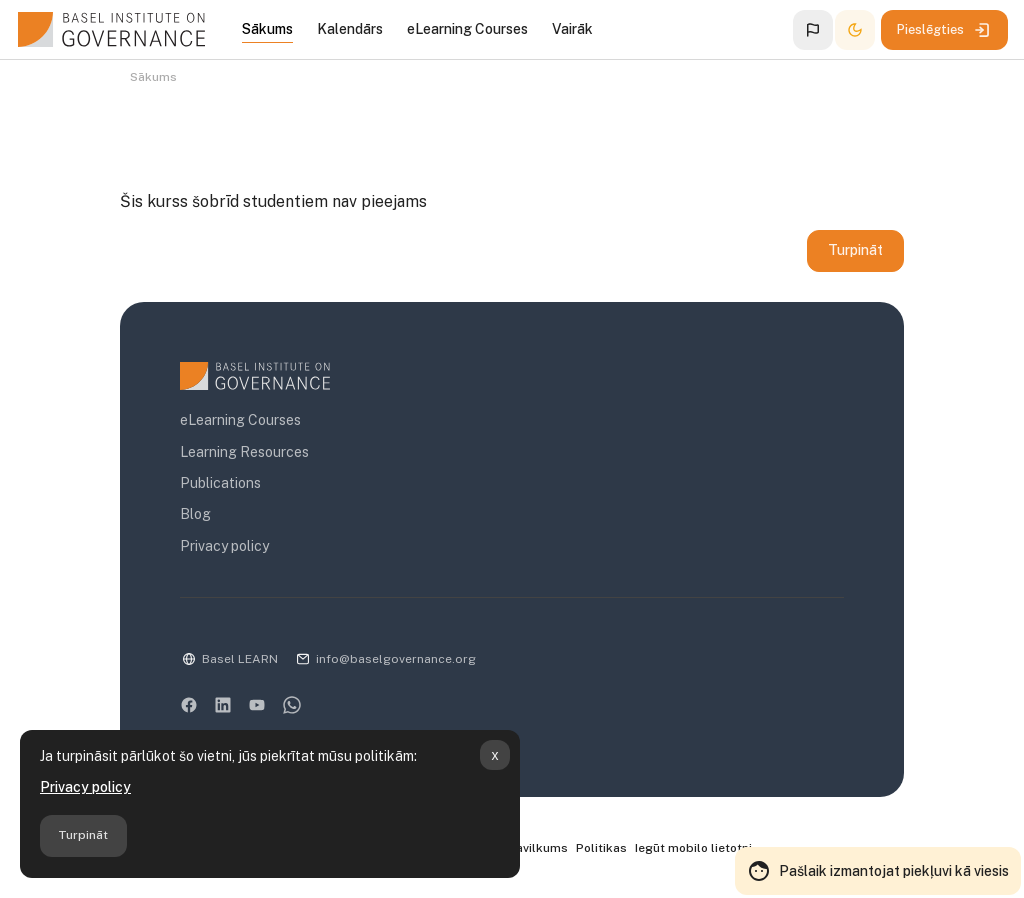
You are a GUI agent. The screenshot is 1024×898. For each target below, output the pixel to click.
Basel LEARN (240, 660)
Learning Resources (244, 453)
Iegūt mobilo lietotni (693, 849)
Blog (195, 516)
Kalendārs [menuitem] (350, 29)
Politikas (601, 849)
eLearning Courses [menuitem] (467, 29)
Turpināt (83, 835)
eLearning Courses (240, 422)
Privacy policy (85, 787)
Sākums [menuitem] (267, 29)
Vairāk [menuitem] (572, 29)
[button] (813, 30)
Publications (220, 485)
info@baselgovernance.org (396, 660)
